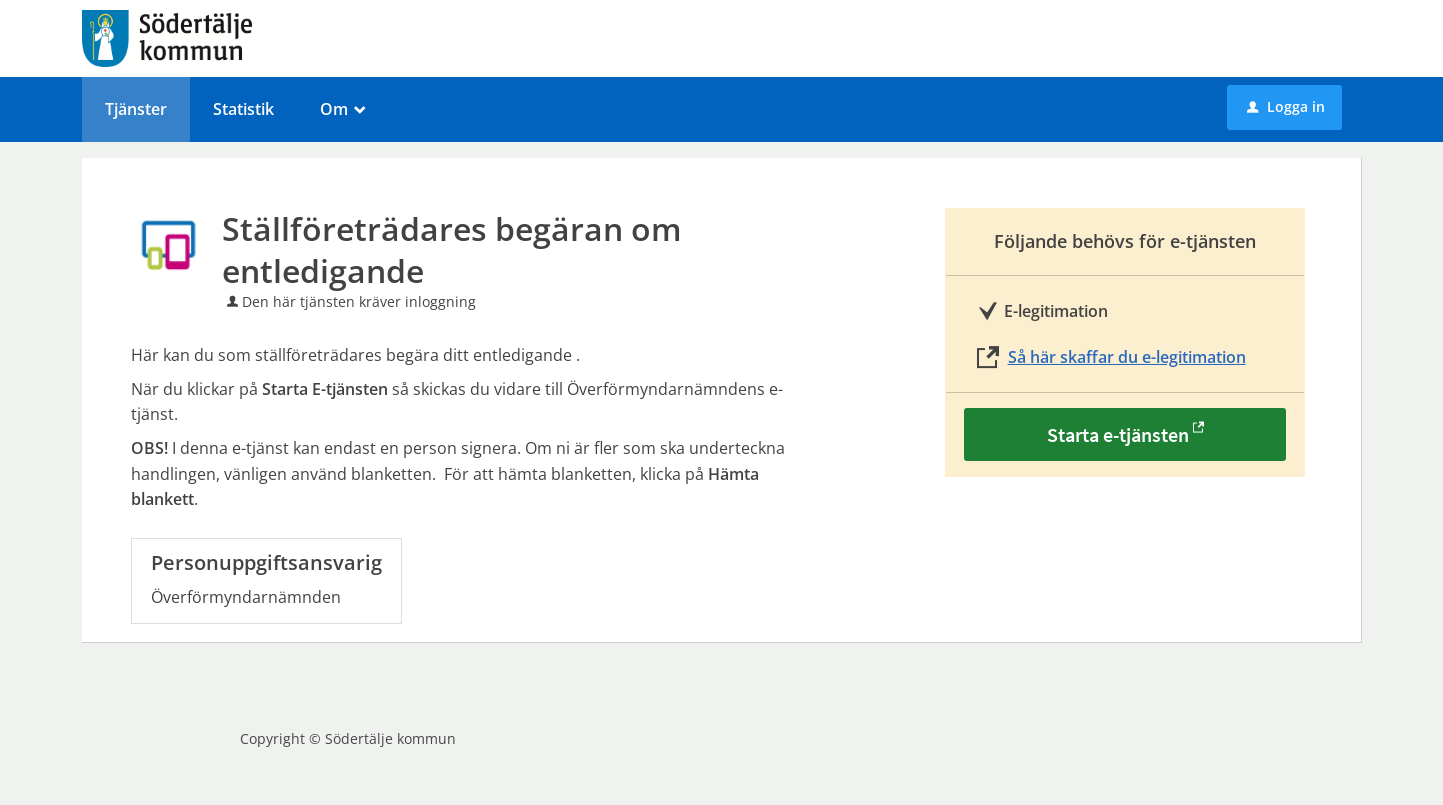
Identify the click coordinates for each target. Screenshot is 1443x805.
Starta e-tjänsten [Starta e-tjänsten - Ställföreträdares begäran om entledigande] (1118, 434)
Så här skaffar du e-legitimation (1127, 357)
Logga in (1286, 106)
